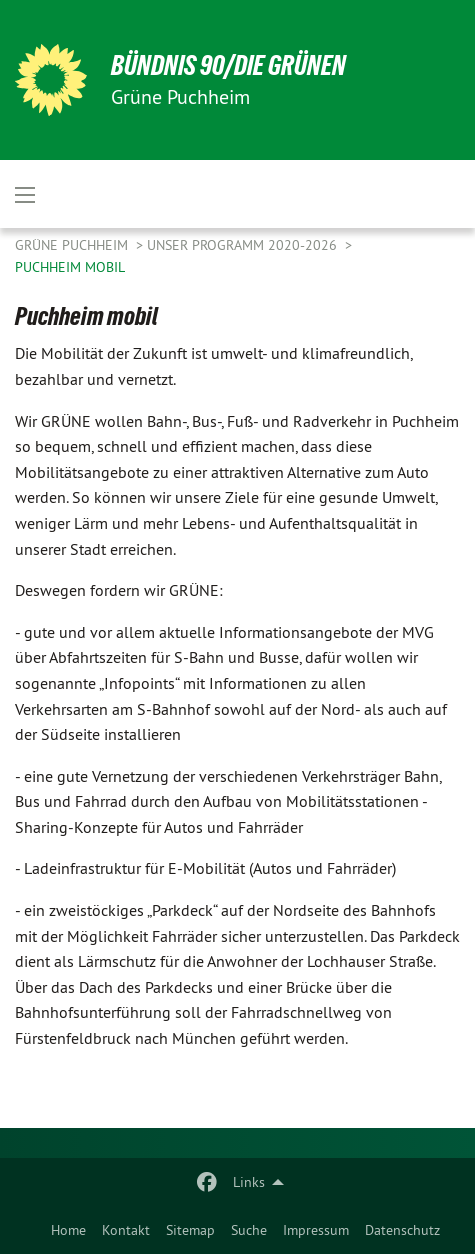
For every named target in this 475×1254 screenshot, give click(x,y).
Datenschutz (402, 1230)
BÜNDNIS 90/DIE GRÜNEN (228, 65)
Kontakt (126, 1230)
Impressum (316, 1230)
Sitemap (190, 1230)
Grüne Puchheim (73, 245)
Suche (249, 1230)
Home (68, 1230)
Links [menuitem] (249, 1182)
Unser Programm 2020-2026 (244, 245)
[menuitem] (68, 1230)
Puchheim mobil (70, 267)
